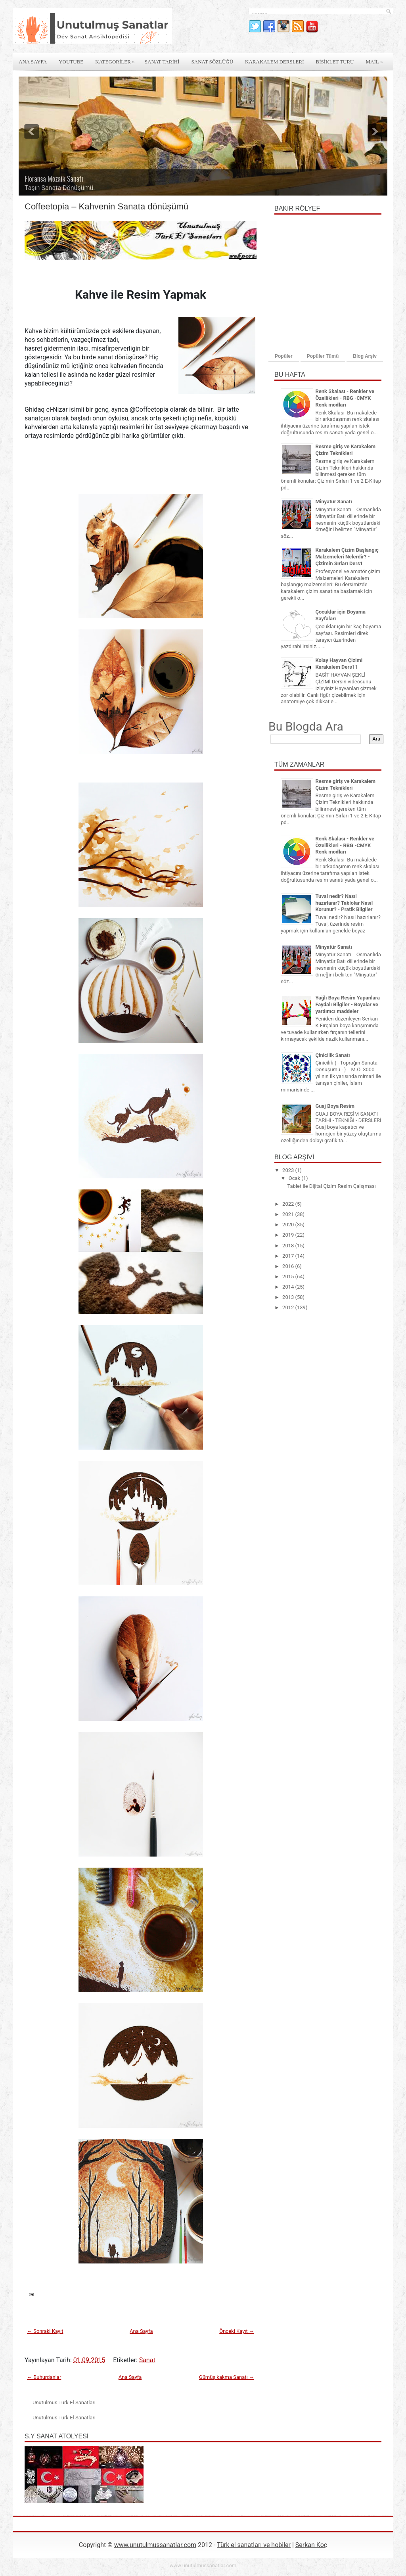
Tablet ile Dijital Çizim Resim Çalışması (331, 1186)
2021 (288, 1214)
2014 (288, 1287)
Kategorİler (117, 59)
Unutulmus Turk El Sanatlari (64, 2402)
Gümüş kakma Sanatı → (226, 2377)
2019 (288, 1235)
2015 (288, 1276)
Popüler (284, 356)
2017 (288, 1256)
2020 (288, 1225)
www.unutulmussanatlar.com (155, 2545)
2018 (288, 1246)
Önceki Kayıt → (236, 2331)
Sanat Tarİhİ (162, 62)
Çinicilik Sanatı (332, 1055)
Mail (376, 59)
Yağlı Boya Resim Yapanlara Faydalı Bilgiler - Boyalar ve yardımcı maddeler (347, 1004)
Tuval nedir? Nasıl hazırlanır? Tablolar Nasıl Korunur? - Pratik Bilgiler (344, 903)
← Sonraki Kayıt (45, 2331)
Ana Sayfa (33, 62)
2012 (288, 1307)
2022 (288, 1204)
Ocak (295, 1178)
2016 (288, 1266)
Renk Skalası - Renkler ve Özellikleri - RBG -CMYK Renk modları (344, 398)
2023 (288, 1170)
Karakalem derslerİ (274, 62)
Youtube (71, 62)
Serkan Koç (311, 2545)
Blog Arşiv (365, 356)
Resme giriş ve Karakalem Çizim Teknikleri (345, 449)
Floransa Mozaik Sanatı (54, 178)
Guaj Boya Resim (334, 1106)
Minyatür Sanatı (333, 501)
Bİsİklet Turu (335, 62)
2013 (288, 1297)
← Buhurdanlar (44, 2377)
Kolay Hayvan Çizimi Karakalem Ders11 (338, 663)
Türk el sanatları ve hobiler (254, 2545)
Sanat (147, 2360)
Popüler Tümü (323, 356)
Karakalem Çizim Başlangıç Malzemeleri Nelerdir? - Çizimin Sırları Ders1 (346, 556)
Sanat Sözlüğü (213, 62)
